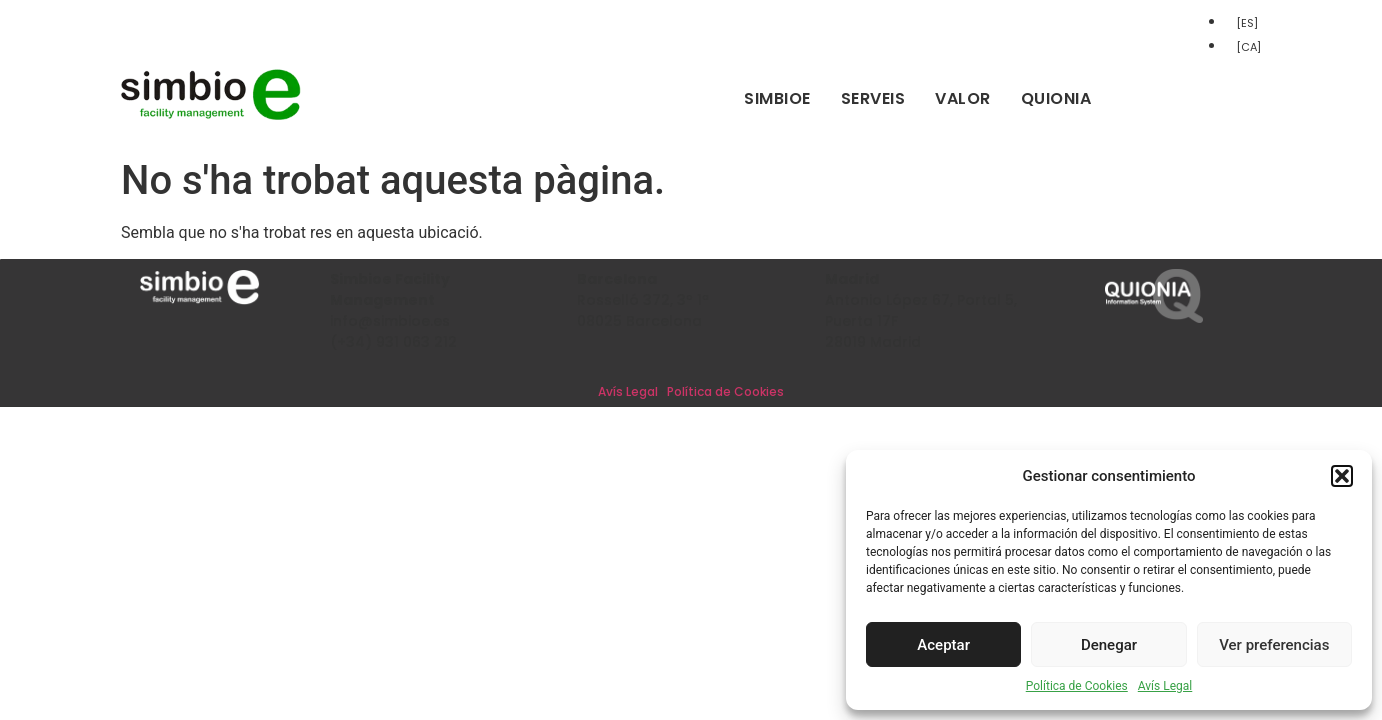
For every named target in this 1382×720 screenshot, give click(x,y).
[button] (1342, 476)
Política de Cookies (1077, 686)
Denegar (1109, 645)
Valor (963, 98)
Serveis (873, 98)
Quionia (1056, 98)
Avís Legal (1165, 686)
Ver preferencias (1274, 645)
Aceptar (943, 645)
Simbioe (777, 98)
